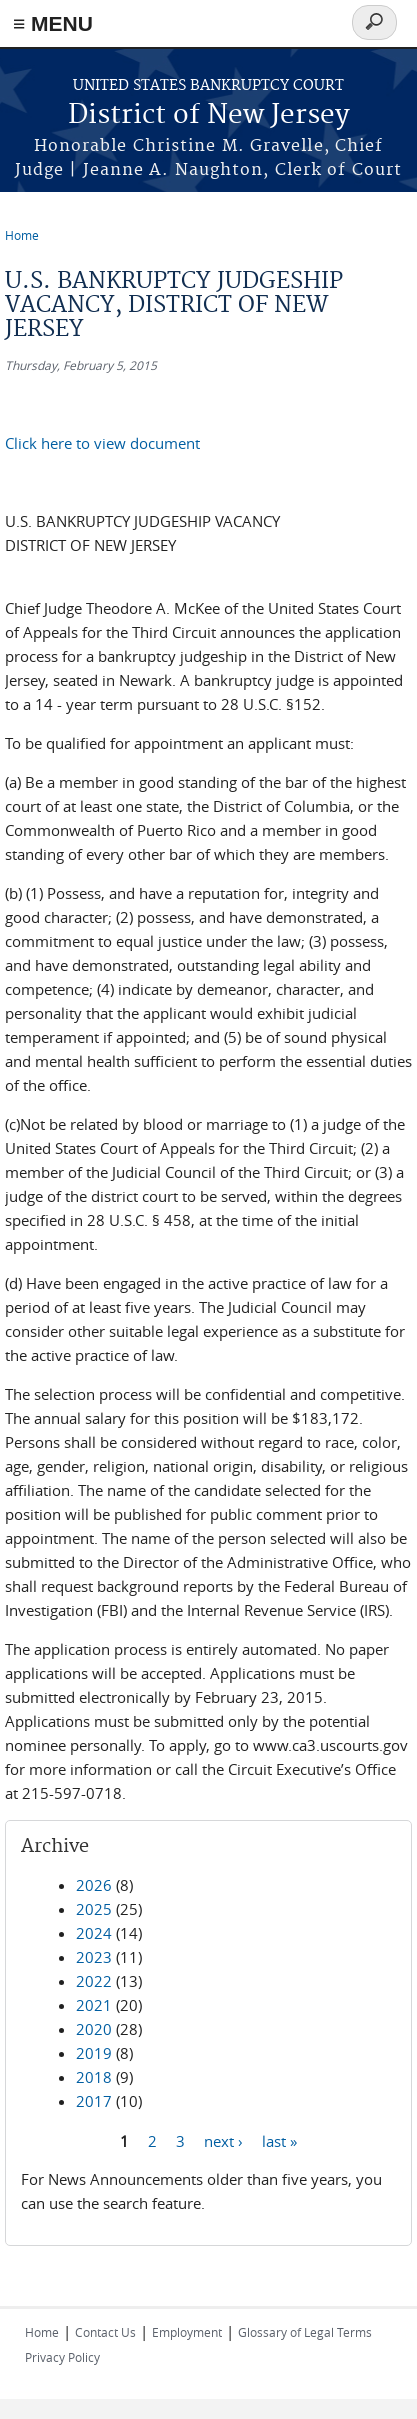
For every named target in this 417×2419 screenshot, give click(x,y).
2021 (94, 2005)
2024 (94, 1933)
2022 (94, 1981)
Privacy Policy (62, 2357)
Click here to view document (102, 443)
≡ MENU (53, 23)
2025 (94, 1909)
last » (279, 2140)
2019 (94, 2053)
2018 (94, 2077)
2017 (94, 2101)
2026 (94, 1885)
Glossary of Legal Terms (305, 2332)
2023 (94, 1957)
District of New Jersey (209, 115)
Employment (187, 2332)
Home (22, 235)
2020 (94, 2029)
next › (223, 2140)
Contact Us (105, 2332)
